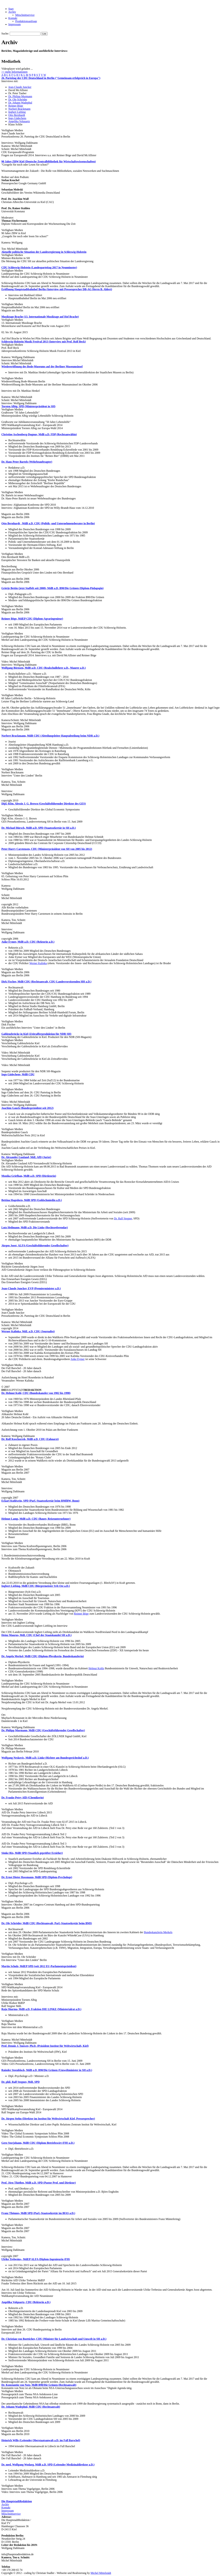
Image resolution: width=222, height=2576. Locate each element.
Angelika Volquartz (19, 121)
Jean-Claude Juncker (19, 87)
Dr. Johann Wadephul (20, 102)
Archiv (12, 11)
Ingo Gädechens (17, 118)
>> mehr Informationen (14, 71)
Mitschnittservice (25, 15)
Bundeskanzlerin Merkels (158, 1932)
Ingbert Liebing (17, 111)
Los (44, 33)
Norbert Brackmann (19, 108)
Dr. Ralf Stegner (123, 1218)
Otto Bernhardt (16, 115)
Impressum (14, 24)
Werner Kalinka (38, 963)
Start (11, 8)
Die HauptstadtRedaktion (16, 2501)
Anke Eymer (78, 1359)
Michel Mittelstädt (101, 2572)
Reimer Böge (15, 105)
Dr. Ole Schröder (17, 99)
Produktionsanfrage (26, 21)
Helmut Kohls (96, 1668)
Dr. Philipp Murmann (20, 96)
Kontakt (12, 18)
